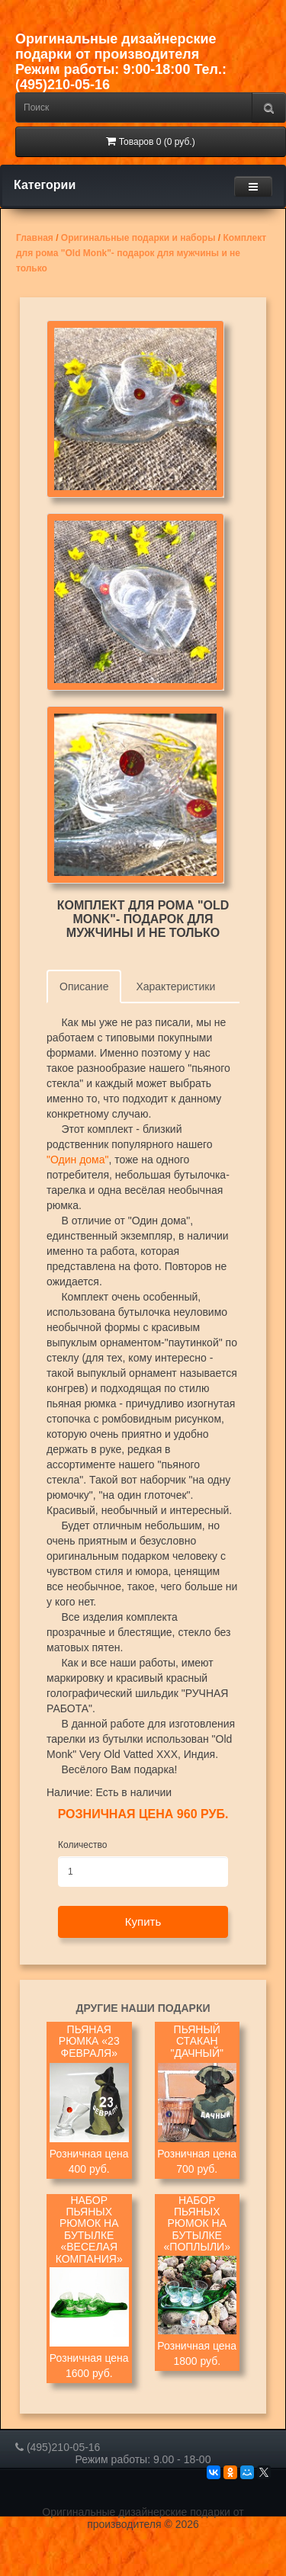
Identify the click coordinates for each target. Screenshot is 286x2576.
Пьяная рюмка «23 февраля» (89, 2041)
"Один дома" (78, 1159)
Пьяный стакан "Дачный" (196, 2041)
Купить (143, 1921)
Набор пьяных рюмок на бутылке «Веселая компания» (89, 2230)
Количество (82, 1845)
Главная (34, 238)
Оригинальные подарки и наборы (138, 238)
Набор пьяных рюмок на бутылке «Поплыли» (197, 2224)
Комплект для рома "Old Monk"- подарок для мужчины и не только (141, 253)
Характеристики (175, 986)
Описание (83, 986)
